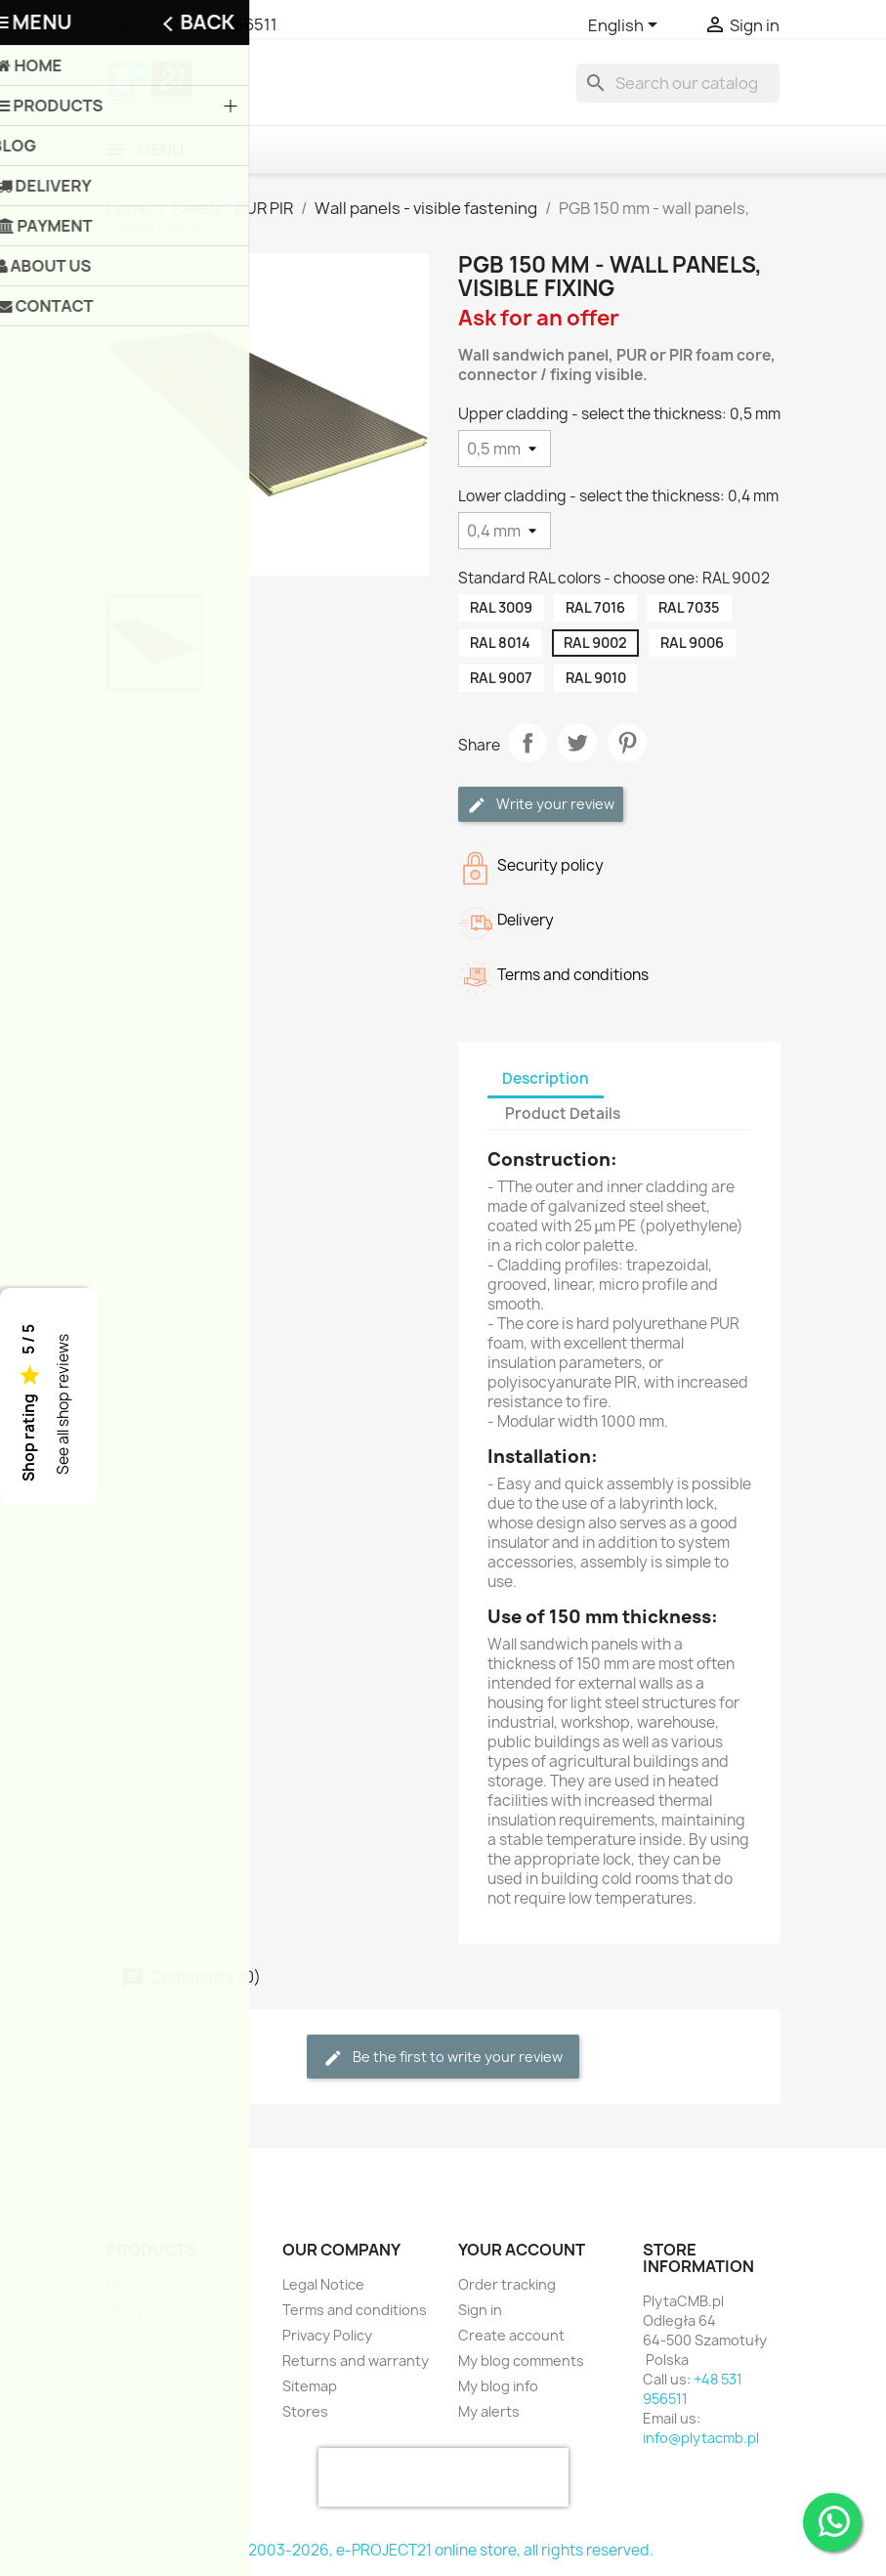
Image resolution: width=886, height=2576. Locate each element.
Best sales (141, 2335)
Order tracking (507, 2284)
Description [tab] (545, 1078)
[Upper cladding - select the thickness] (504, 448)
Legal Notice (323, 2284)
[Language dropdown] (626, 26)
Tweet (577, 742)
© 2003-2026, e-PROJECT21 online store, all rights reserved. (443, 2550)
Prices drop (145, 2284)
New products (153, 2309)
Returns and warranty (355, 2360)
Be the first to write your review (443, 2057)
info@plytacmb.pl (701, 2437)
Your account (521, 2249)
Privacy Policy (327, 2335)
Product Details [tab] (562, 1113)
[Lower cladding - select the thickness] (504, 530)
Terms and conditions (354, 2309)
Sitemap (309, 2386)
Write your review (540, 804)
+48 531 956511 (220, 24)
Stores (305, 2411)
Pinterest (627, 742)
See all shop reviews (63, 1405)
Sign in (480, 2309)
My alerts (489, 2411)
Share (527, 742)
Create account (511, 2335)
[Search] (678, 83)
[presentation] (443, 2477)
